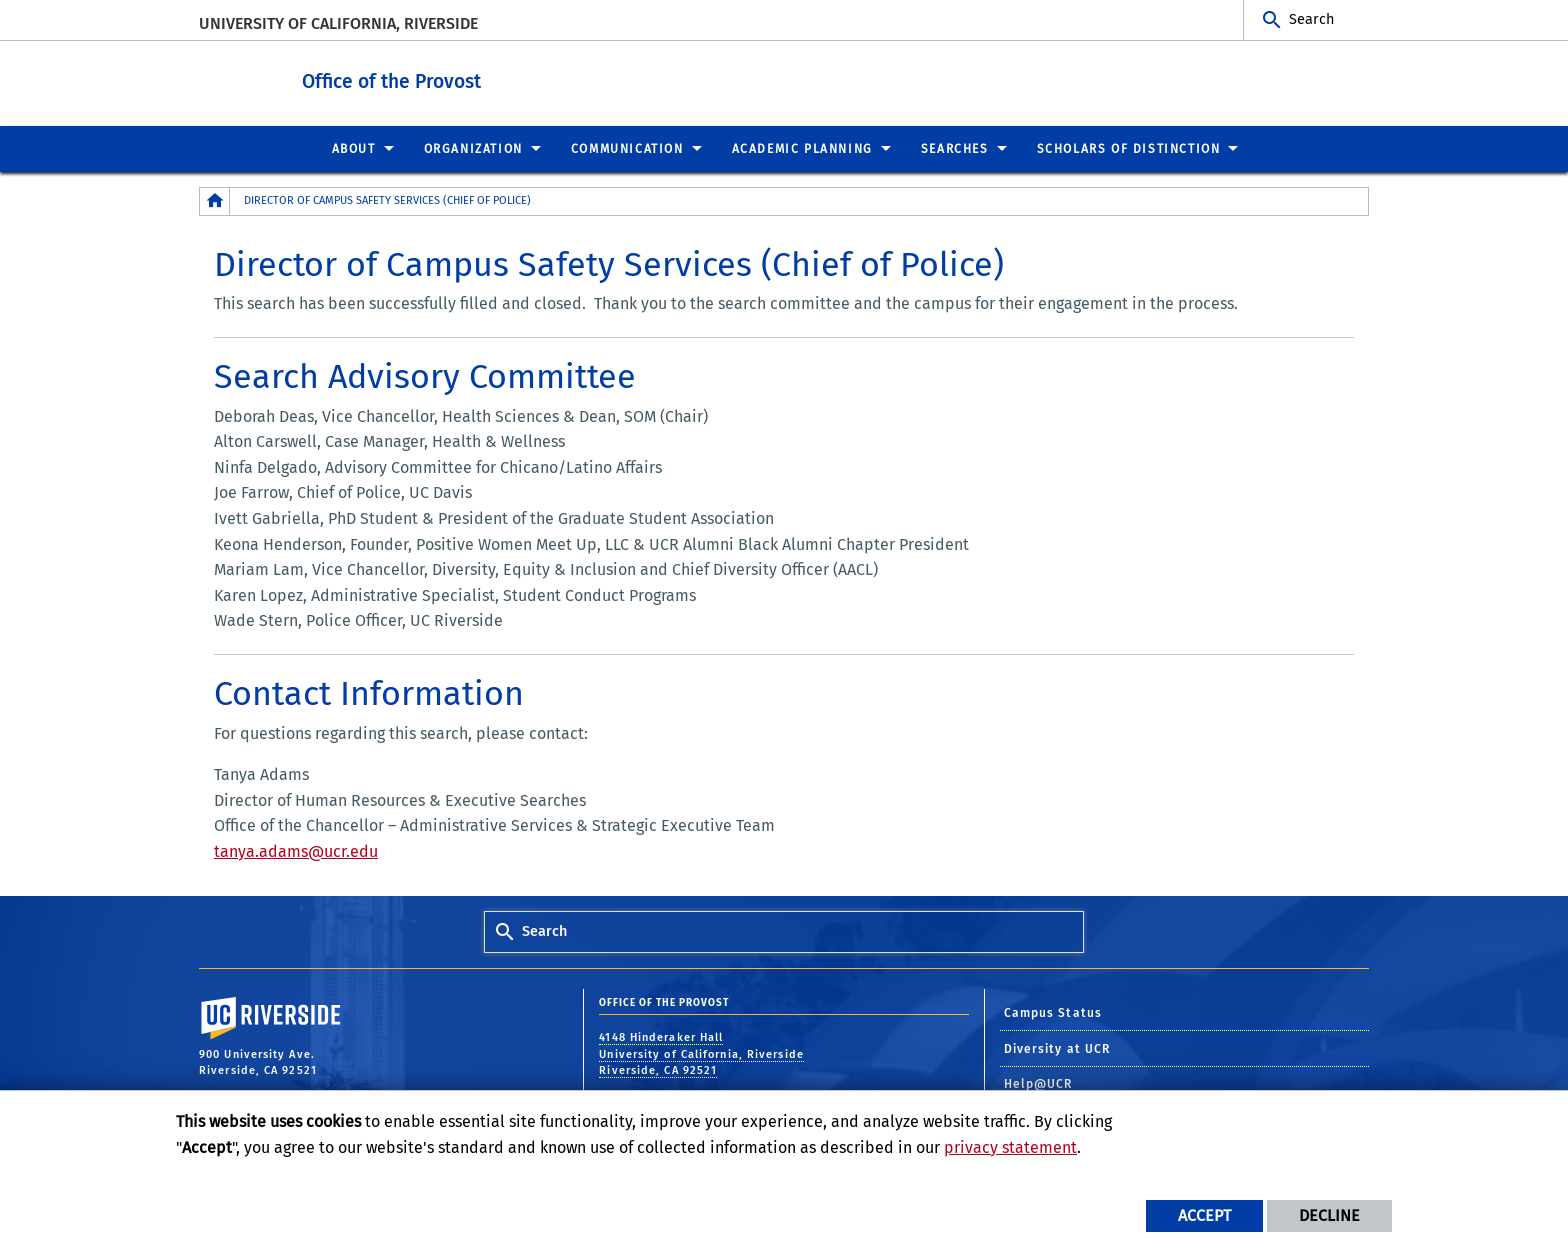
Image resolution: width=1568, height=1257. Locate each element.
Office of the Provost (483, 78)
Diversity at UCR (1057, 1048)
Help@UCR (1038, 1083)
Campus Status (1053, 1012)
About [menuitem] (354, 148)
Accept (1204, 1215)
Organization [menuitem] (473, 148)
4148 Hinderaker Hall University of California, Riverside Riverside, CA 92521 (701, 1053)
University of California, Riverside (338, 23)
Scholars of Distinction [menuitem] (1129, 148)
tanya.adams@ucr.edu (296, 850)
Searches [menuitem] (955, 148)
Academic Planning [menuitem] (802, 148)
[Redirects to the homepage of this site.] (215, 200)
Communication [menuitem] (627, 148)
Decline (1329, 1215)
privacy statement (1010, 1147)
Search (1311, 19)
